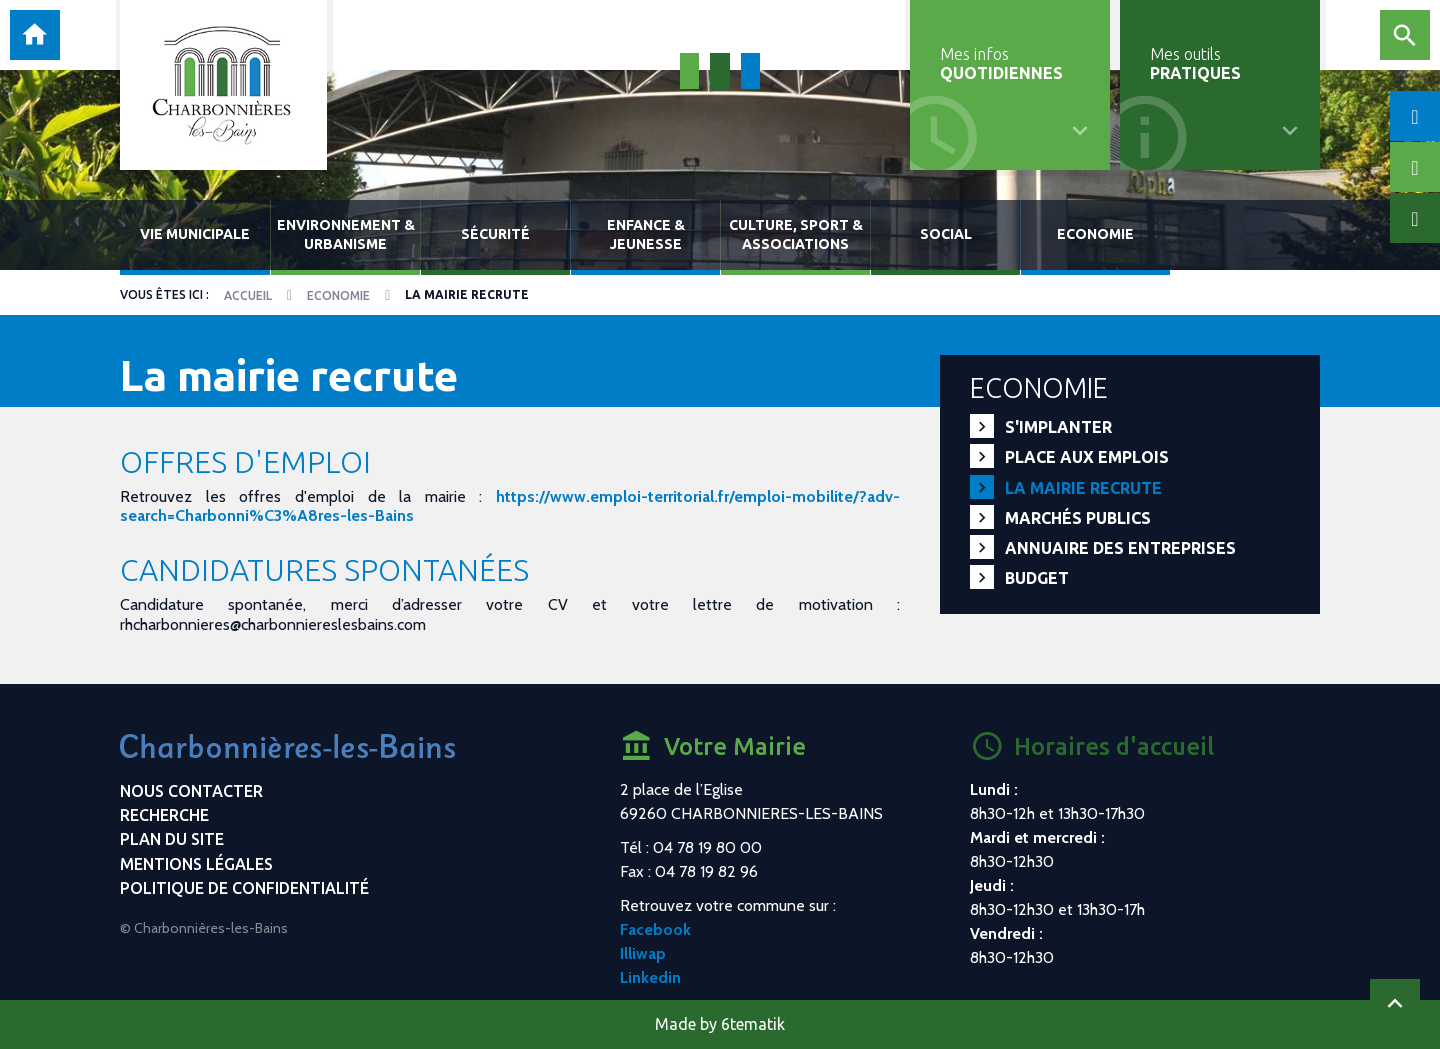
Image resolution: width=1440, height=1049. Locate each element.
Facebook (655, 929)
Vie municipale (195, 234)
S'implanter (1058, 427)
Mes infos (1001, 63)
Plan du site (172, 839)
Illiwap (643, 953)
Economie (1095, 234)
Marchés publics (1078, 518)
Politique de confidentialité (244, 888)
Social (946, 234)
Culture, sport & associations (796, 234)
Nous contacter (191, 791)
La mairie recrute (1083, 488)
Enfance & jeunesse (646, 234)
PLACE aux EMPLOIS (1087, 457)
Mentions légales (196, 864)
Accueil (248, 295)
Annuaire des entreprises (1120, 548)
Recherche (164, 815)
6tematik (753, 1024)
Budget (1037, 578)
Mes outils (1195, 63)
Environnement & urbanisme (346, 234)
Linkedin (650, 977)
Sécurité (495, 234)
